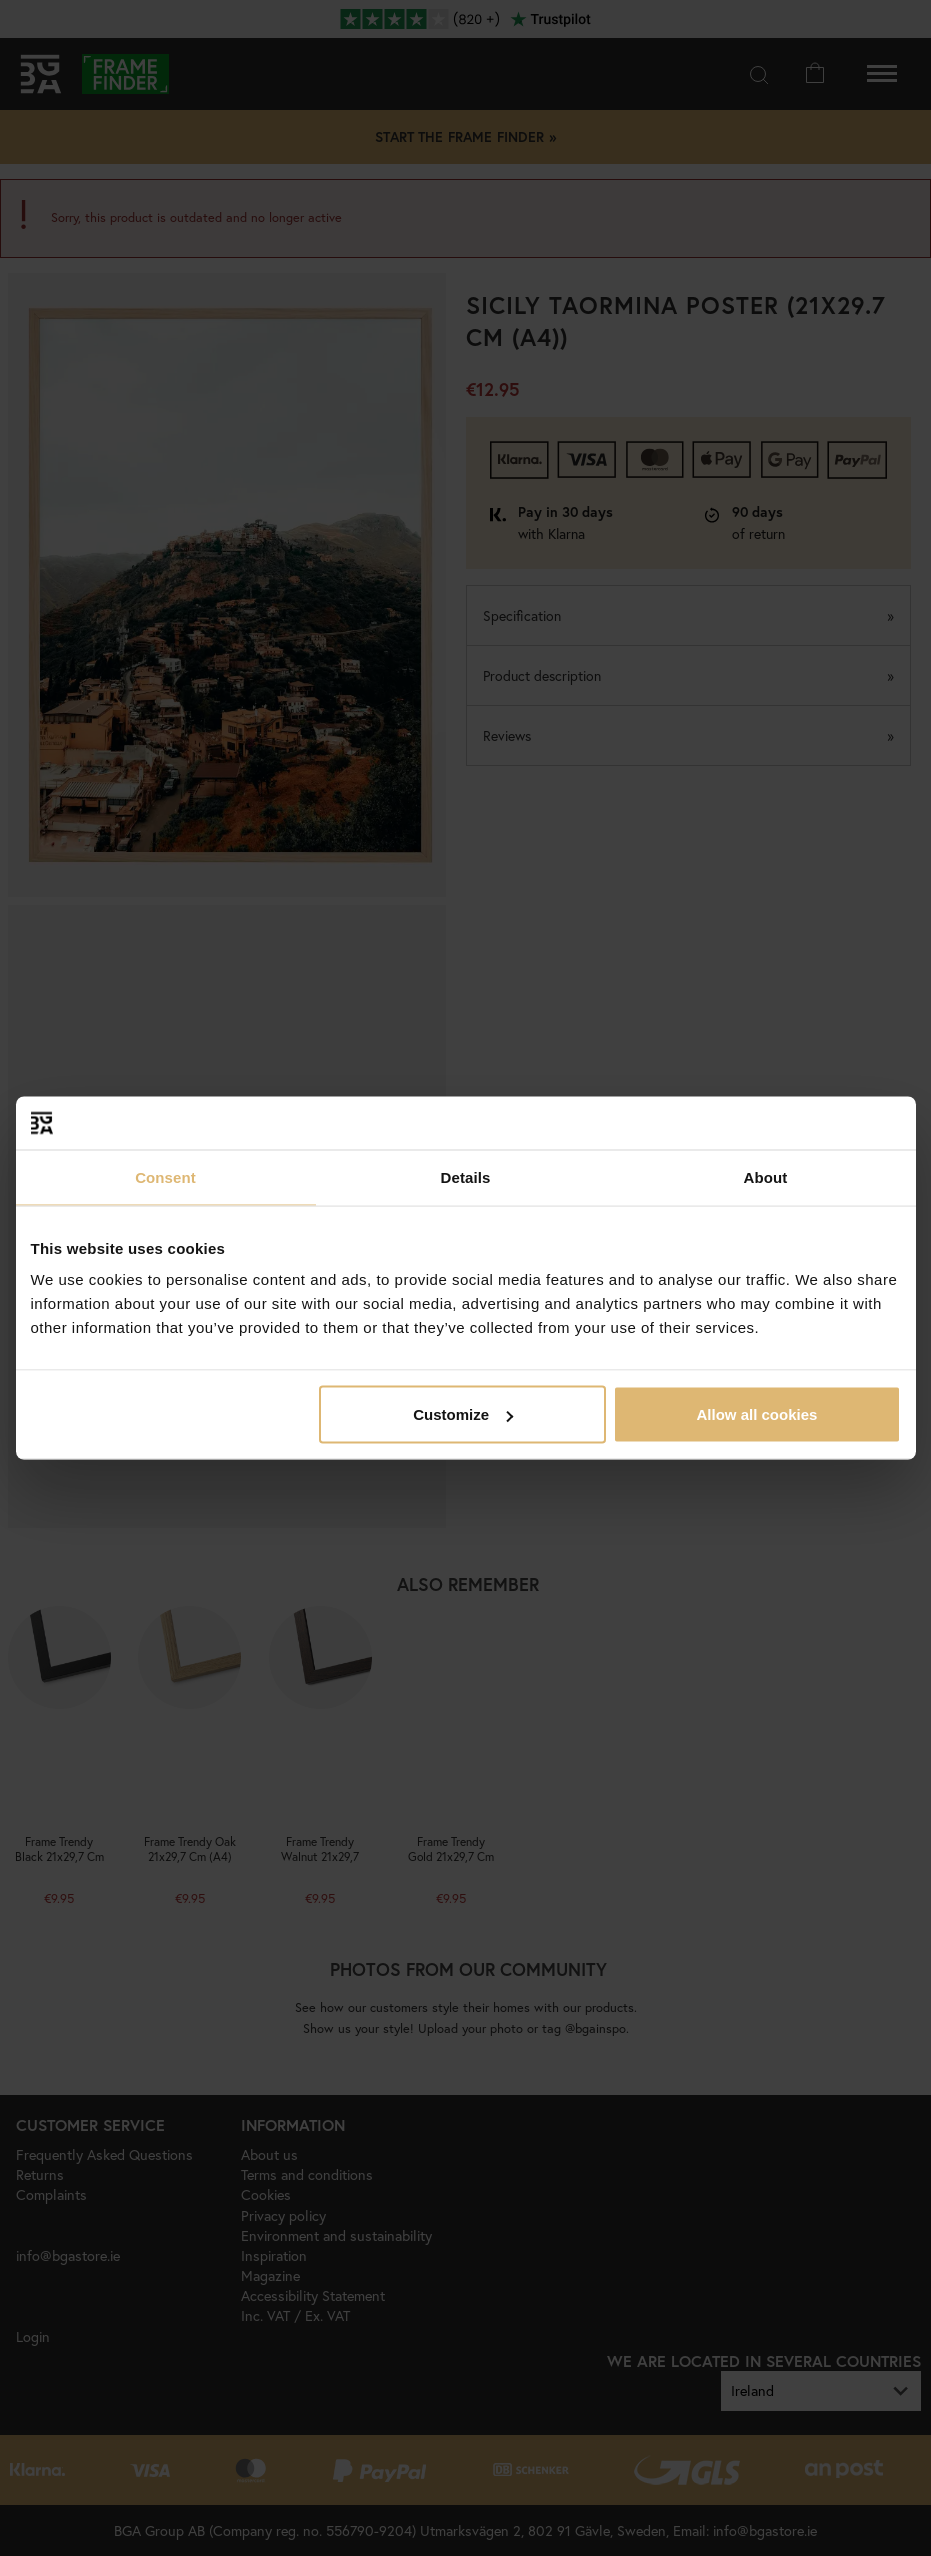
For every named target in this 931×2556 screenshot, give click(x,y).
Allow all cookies (757, 1414)
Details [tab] (466, 1176)
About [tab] (766, 1176)
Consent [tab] (165, 1176)
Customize (463, 1414)
